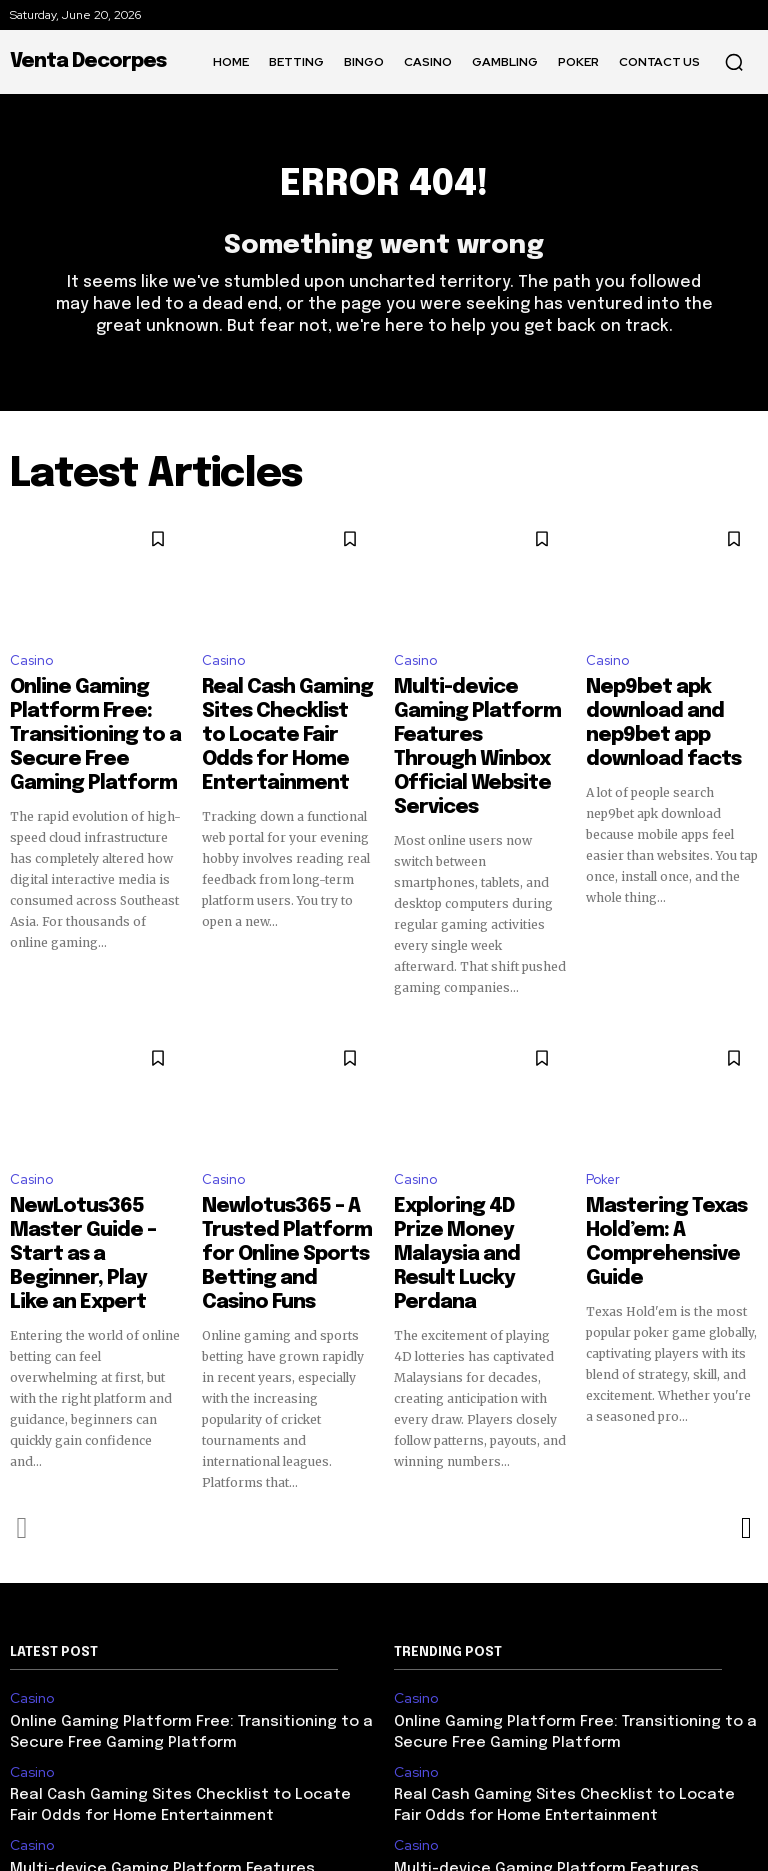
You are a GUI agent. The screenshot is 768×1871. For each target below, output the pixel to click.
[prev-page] (22, 1419)
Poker (603, 1119)
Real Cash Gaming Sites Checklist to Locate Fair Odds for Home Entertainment (287, 723)
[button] (734, 62)
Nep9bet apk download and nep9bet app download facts (670, 714)
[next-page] (745, 1419)
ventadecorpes (482, 1840)
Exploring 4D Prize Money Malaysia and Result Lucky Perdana (470, 1161)
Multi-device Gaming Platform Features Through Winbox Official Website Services (480, 723)
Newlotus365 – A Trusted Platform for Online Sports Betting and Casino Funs (279, 1170)
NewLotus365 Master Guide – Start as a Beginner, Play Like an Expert (88, 1170)
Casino (31, 671)
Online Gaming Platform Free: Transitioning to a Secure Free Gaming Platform (94, 723)
